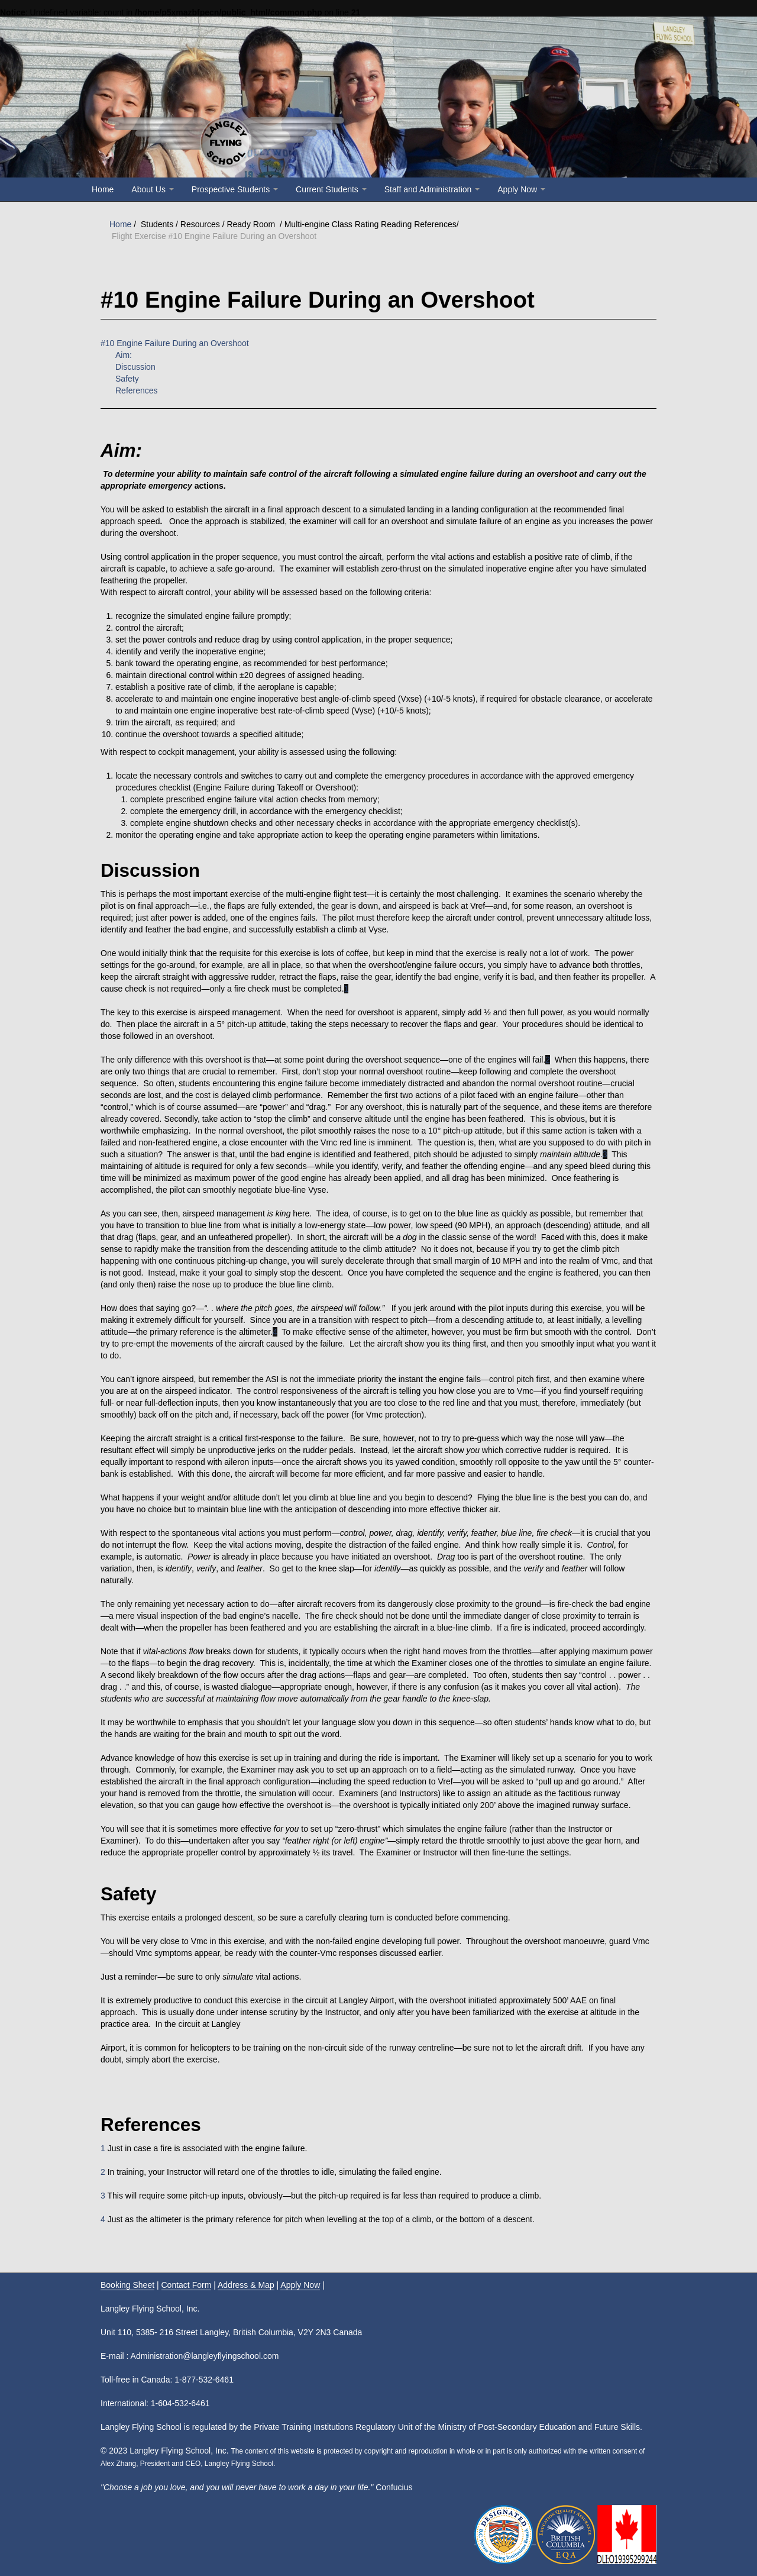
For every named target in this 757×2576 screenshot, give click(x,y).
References (136, 390)
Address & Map (246, 2285)
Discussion (135, 367)
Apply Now (521, 189)
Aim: (123, 355)
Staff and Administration (432, 189)
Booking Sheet (127, 2285)
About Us (152, 189)
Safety (127, 378)
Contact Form (186, 2285)
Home (103, 189)
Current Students (331, 189)
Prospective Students (235, 189)
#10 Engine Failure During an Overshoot (175, 343)
